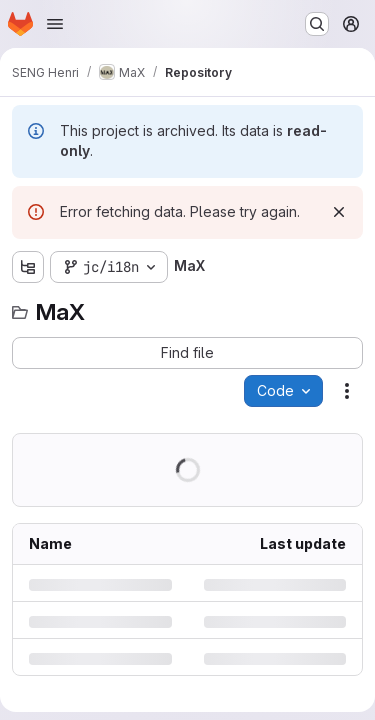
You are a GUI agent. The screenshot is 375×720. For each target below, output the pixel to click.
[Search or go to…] (317, 24)
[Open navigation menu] (55, 24)
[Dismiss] (339, 212)
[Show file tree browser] (28, 267)
